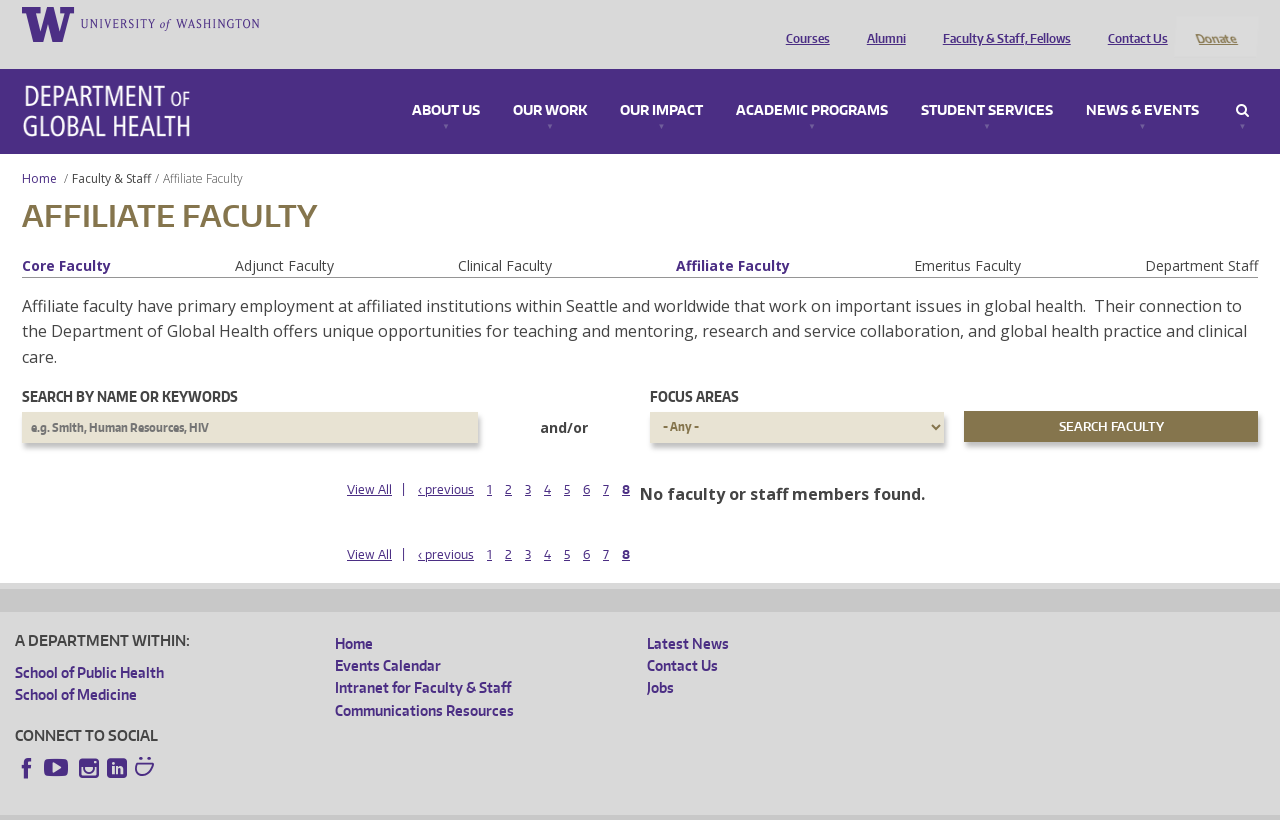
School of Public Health (89, 645)
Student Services (987, 84)
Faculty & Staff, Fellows (1002, 23)
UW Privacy (280, 804)
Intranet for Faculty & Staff (423, 661)
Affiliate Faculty (733, 238)
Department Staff (1201, 238)
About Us (446, 84)
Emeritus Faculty (967, 238)
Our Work (550, 84)
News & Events (1142, 84)
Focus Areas (694, 370)
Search (1242, 84)
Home (39, 151)
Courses (803, 23)
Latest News (688, 616)
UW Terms (361, 804)
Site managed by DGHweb (480, 804)
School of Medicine (76, 667)
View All (369, 462)
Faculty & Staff (111, 151)
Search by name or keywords (130, 370)
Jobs (660, 661)
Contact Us (1133, 23)
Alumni (881, 23)
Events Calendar (388, 638)
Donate (1215, 23)
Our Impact (661, 84)
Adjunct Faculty (284, 238)
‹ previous (446, 462)
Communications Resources (424, 683)
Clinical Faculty (505, 238)
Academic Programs (812, 84)
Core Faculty (66, 238)
